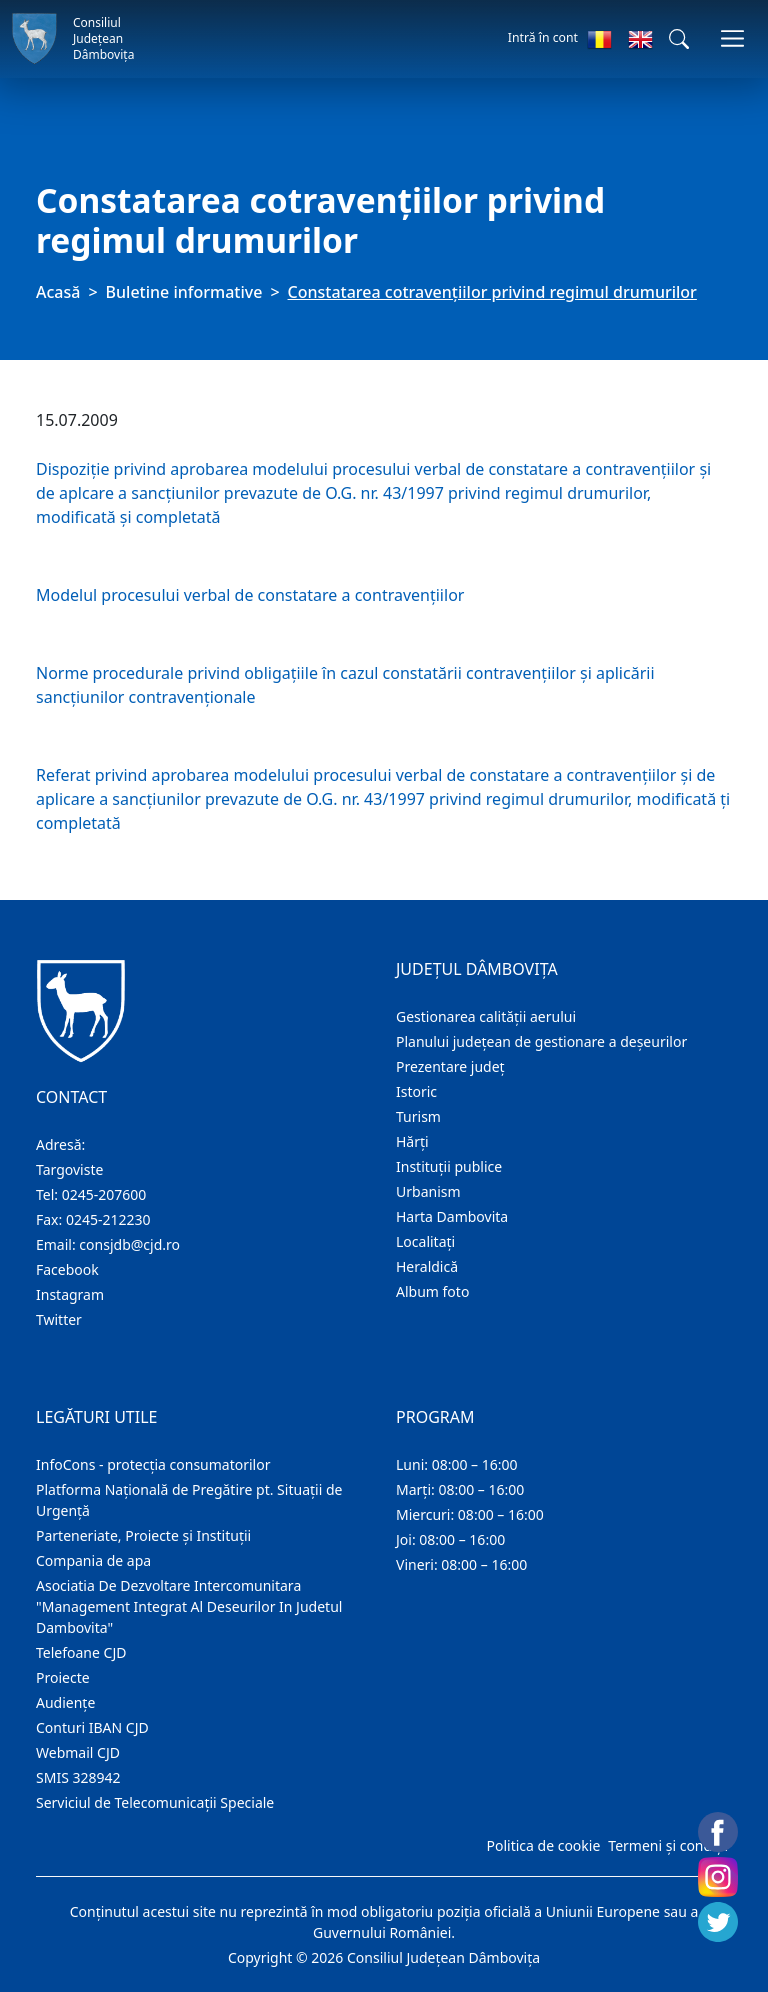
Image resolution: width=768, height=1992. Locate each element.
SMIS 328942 (78, 1777)
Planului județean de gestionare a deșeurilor (541, 1041)
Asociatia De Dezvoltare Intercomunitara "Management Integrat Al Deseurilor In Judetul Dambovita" (189, 1606)
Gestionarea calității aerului (486, 1016)
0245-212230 (108, 1219)
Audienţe (65, 1702)
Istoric (416, 1091)
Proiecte (63, 1677)
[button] (679, 39)
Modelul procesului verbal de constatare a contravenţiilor (250, 595)
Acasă (58, 292)
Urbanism (428, 1191)
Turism (418, 1116)
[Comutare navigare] (732, 38)
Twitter (59, 1319)
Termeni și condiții (668, 1845)
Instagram (70, 1294)
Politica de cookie (543, 1845)
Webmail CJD (78, 1752)
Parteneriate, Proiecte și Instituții (143, 1535)
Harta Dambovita (452, 1216)
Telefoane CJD (81, 1652)
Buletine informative (184, 292)
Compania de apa (93, 1560)
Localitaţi (425, 1241)
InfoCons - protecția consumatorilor (153, 1464)
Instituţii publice (449, 1166)
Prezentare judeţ (450, 1066)
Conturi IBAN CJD (92, 1727)
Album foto (432, 1291)
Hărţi (412, 1141)
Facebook (67, 1269)
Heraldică (427, 1266)
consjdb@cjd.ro (129, 1244)
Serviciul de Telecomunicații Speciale (155, 1802)
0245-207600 (104, 1194)
